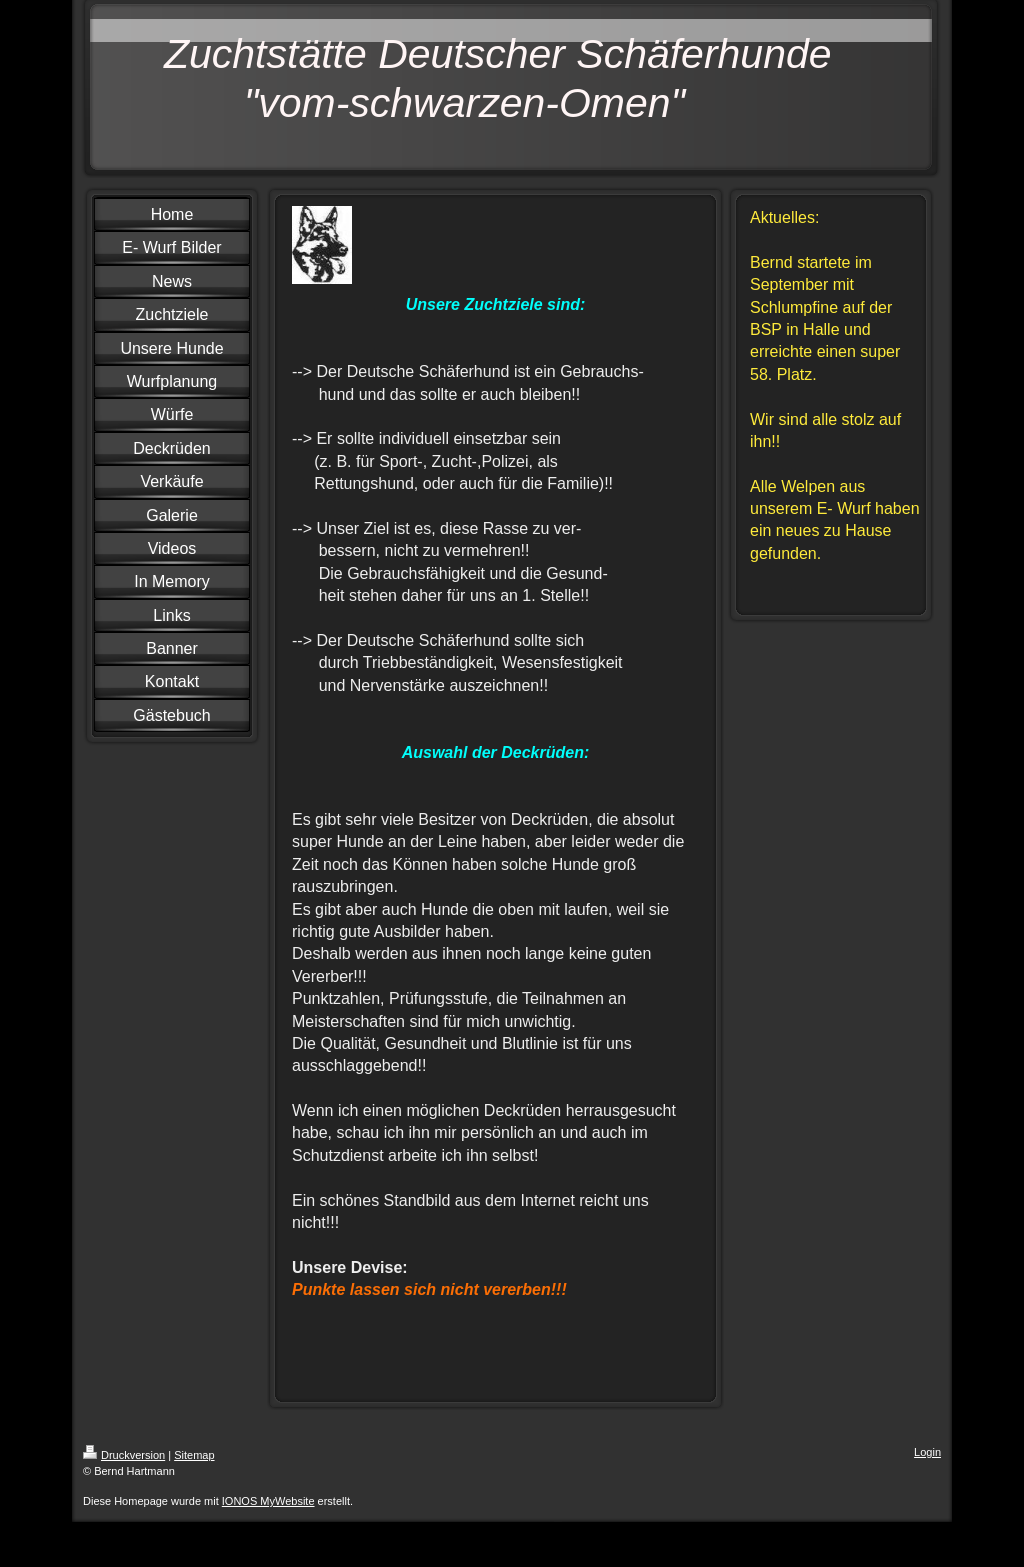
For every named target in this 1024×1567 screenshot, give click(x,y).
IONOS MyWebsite (268, 1501)
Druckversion (124, 1455)
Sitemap (194, 1455)
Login (927, 1452)
